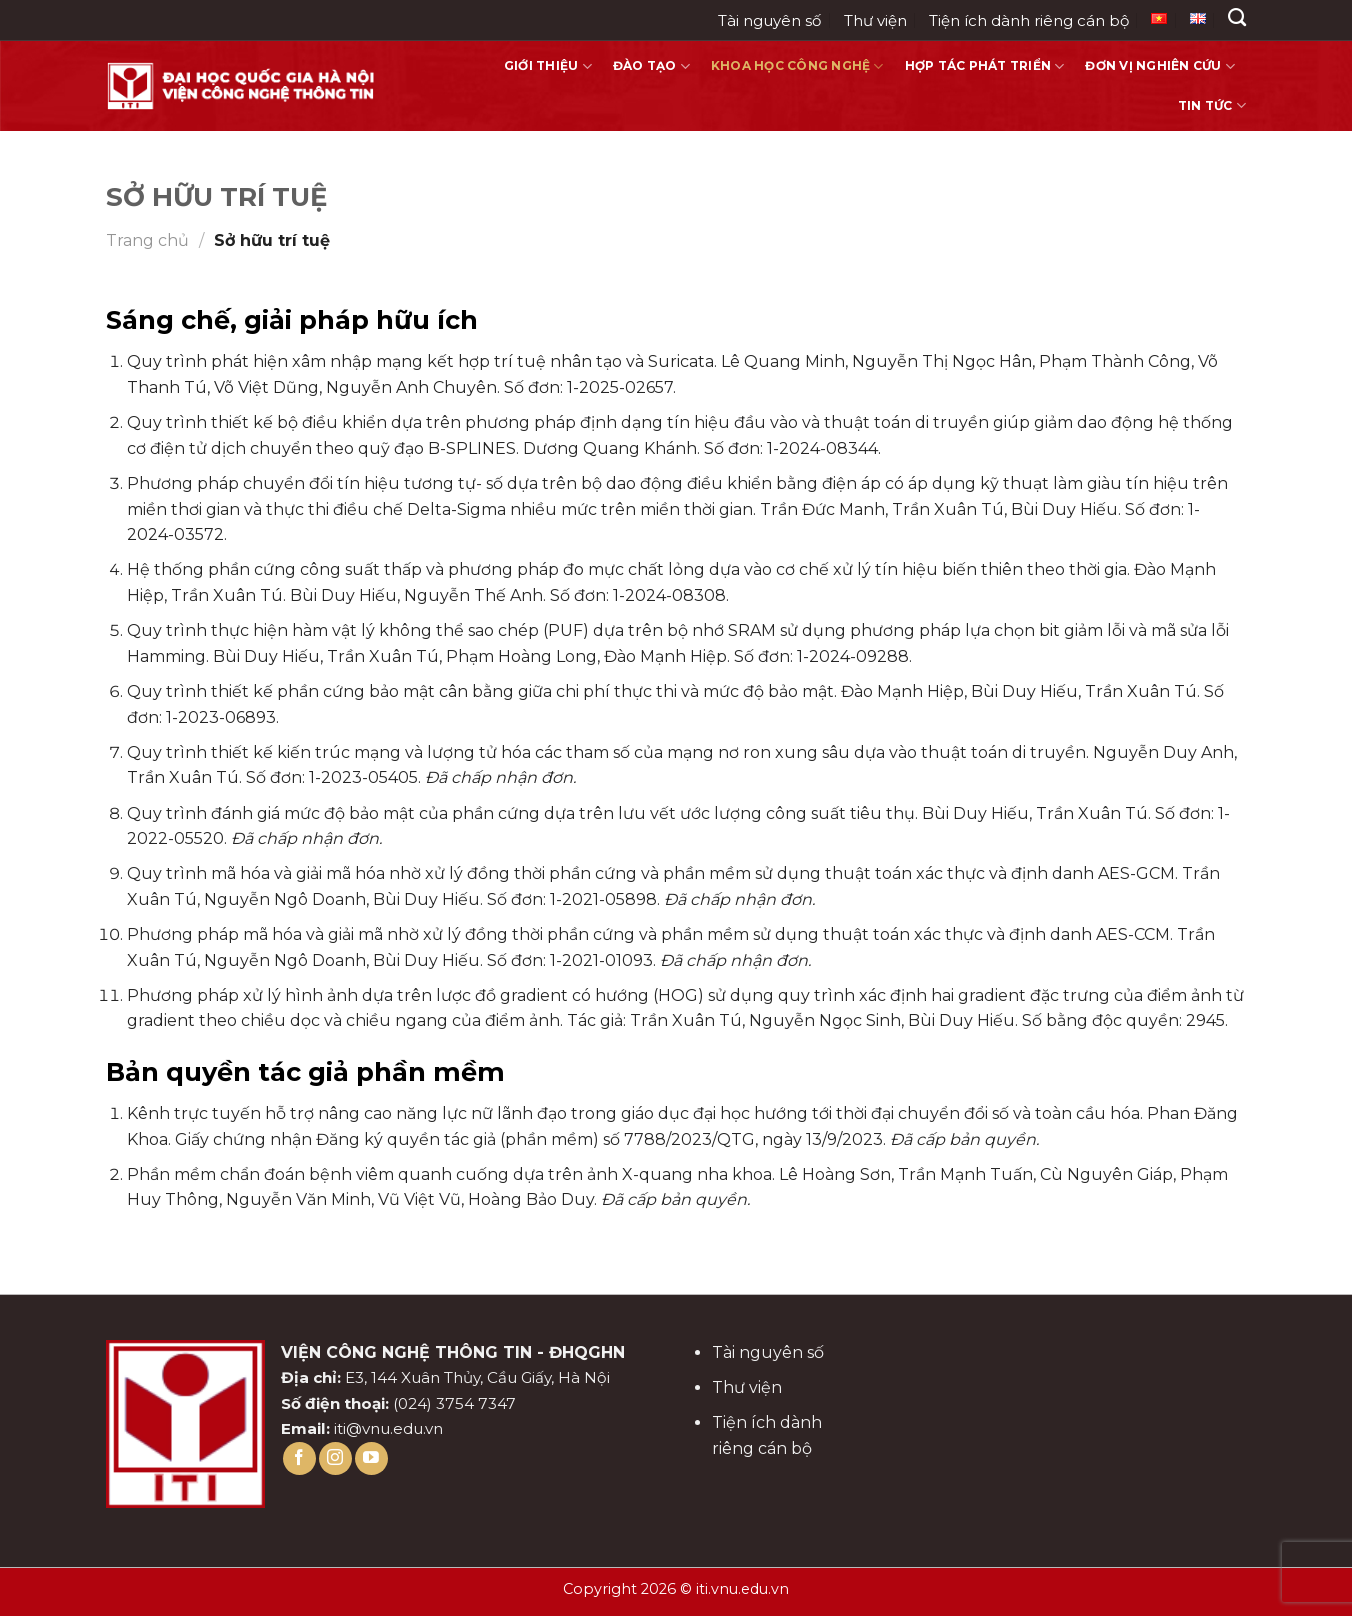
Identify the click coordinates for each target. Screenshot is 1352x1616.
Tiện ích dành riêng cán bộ (1029, 20)
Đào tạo (651, 66)
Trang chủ (147, 240)
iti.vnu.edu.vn (742, 1589)
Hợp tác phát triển (985, 66)
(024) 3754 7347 (454, 1403)
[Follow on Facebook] (299, 1458)
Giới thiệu (548, 66)
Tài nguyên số (769, 20)
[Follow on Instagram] (335, 1458)
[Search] (1237, 18)
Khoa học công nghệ (797, 66)
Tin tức (1212, 105)
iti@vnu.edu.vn (388, 1428)
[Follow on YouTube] (371, 1458)
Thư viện (875, 20)
